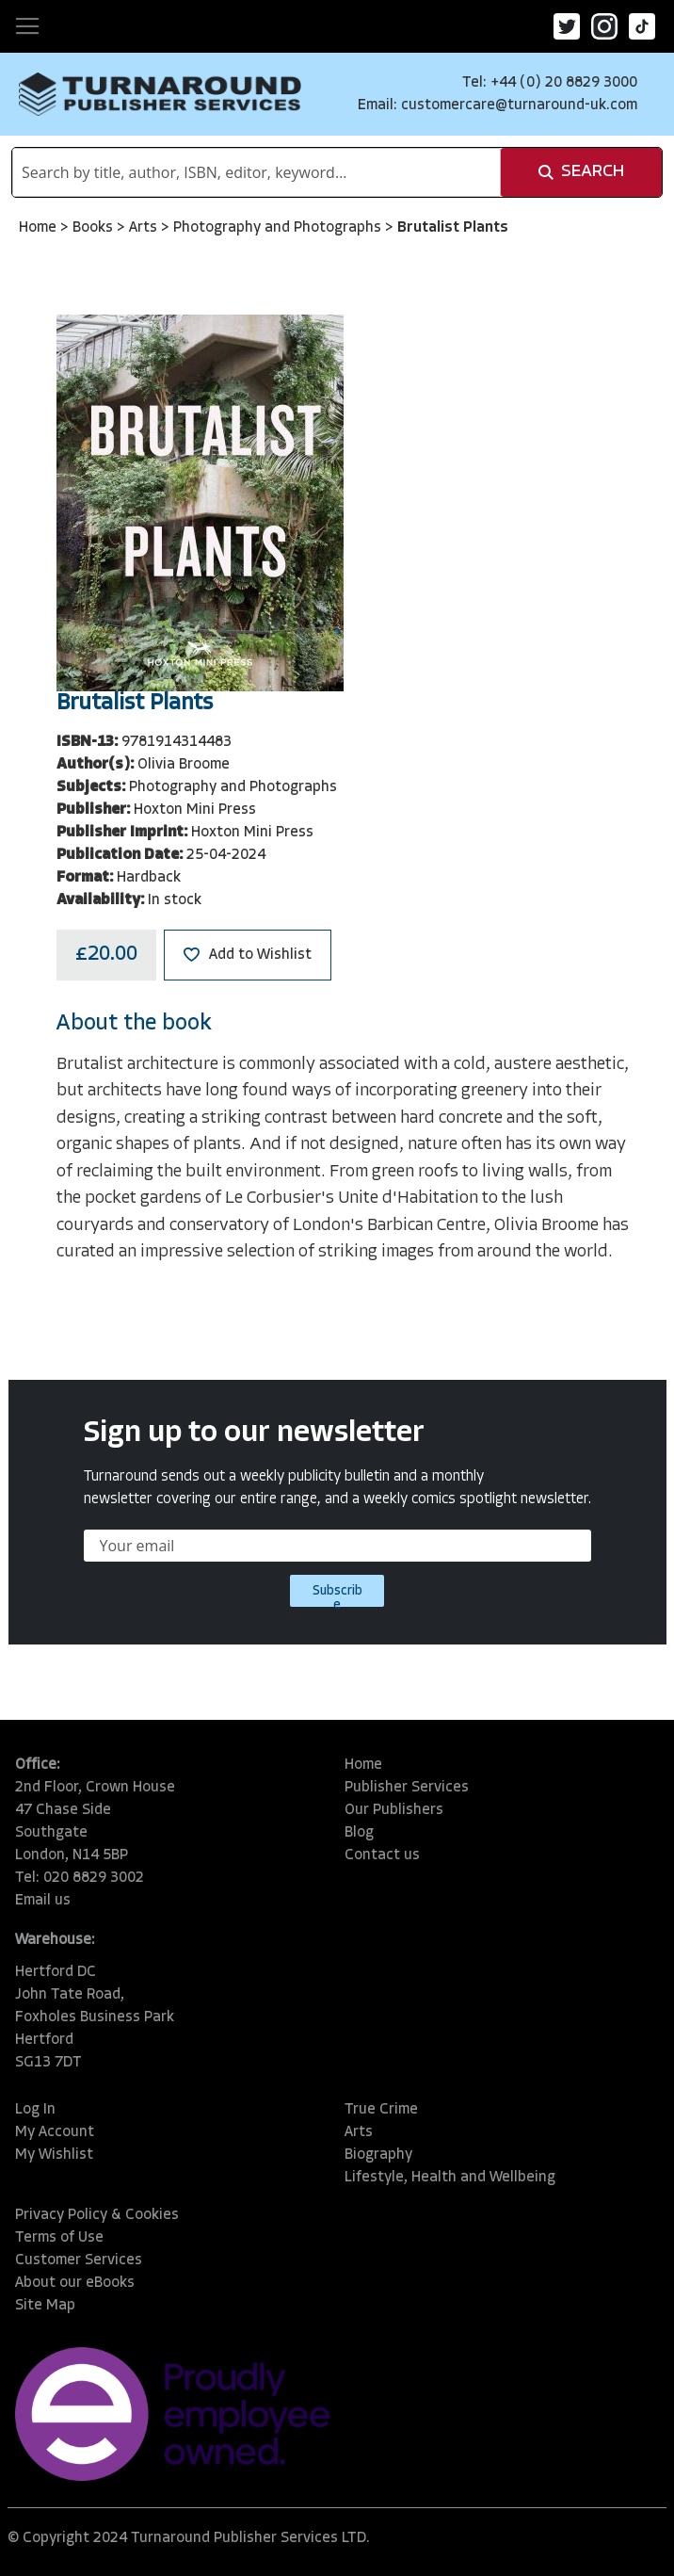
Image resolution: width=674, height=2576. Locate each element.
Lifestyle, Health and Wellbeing (450, 2177)
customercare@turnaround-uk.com (519, 105)
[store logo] (160, 94)
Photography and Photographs (279, 227)
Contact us (382, 1855)
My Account (54, 2132)
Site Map (45, 2305)
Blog (359, 1832)
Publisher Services (407, 1787)
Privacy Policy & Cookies (97, 2215)
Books (94, 227)
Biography (378, 2155)
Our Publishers (394, 1810)
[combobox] (256, 172)
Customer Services (78, 2260)
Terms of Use (59, 2237)
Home (39, 227)
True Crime (381, 2109)
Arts (145, 227)
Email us (43, 1900)
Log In (35, 2109)
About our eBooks (75, 2283)
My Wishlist (54, 2155)
